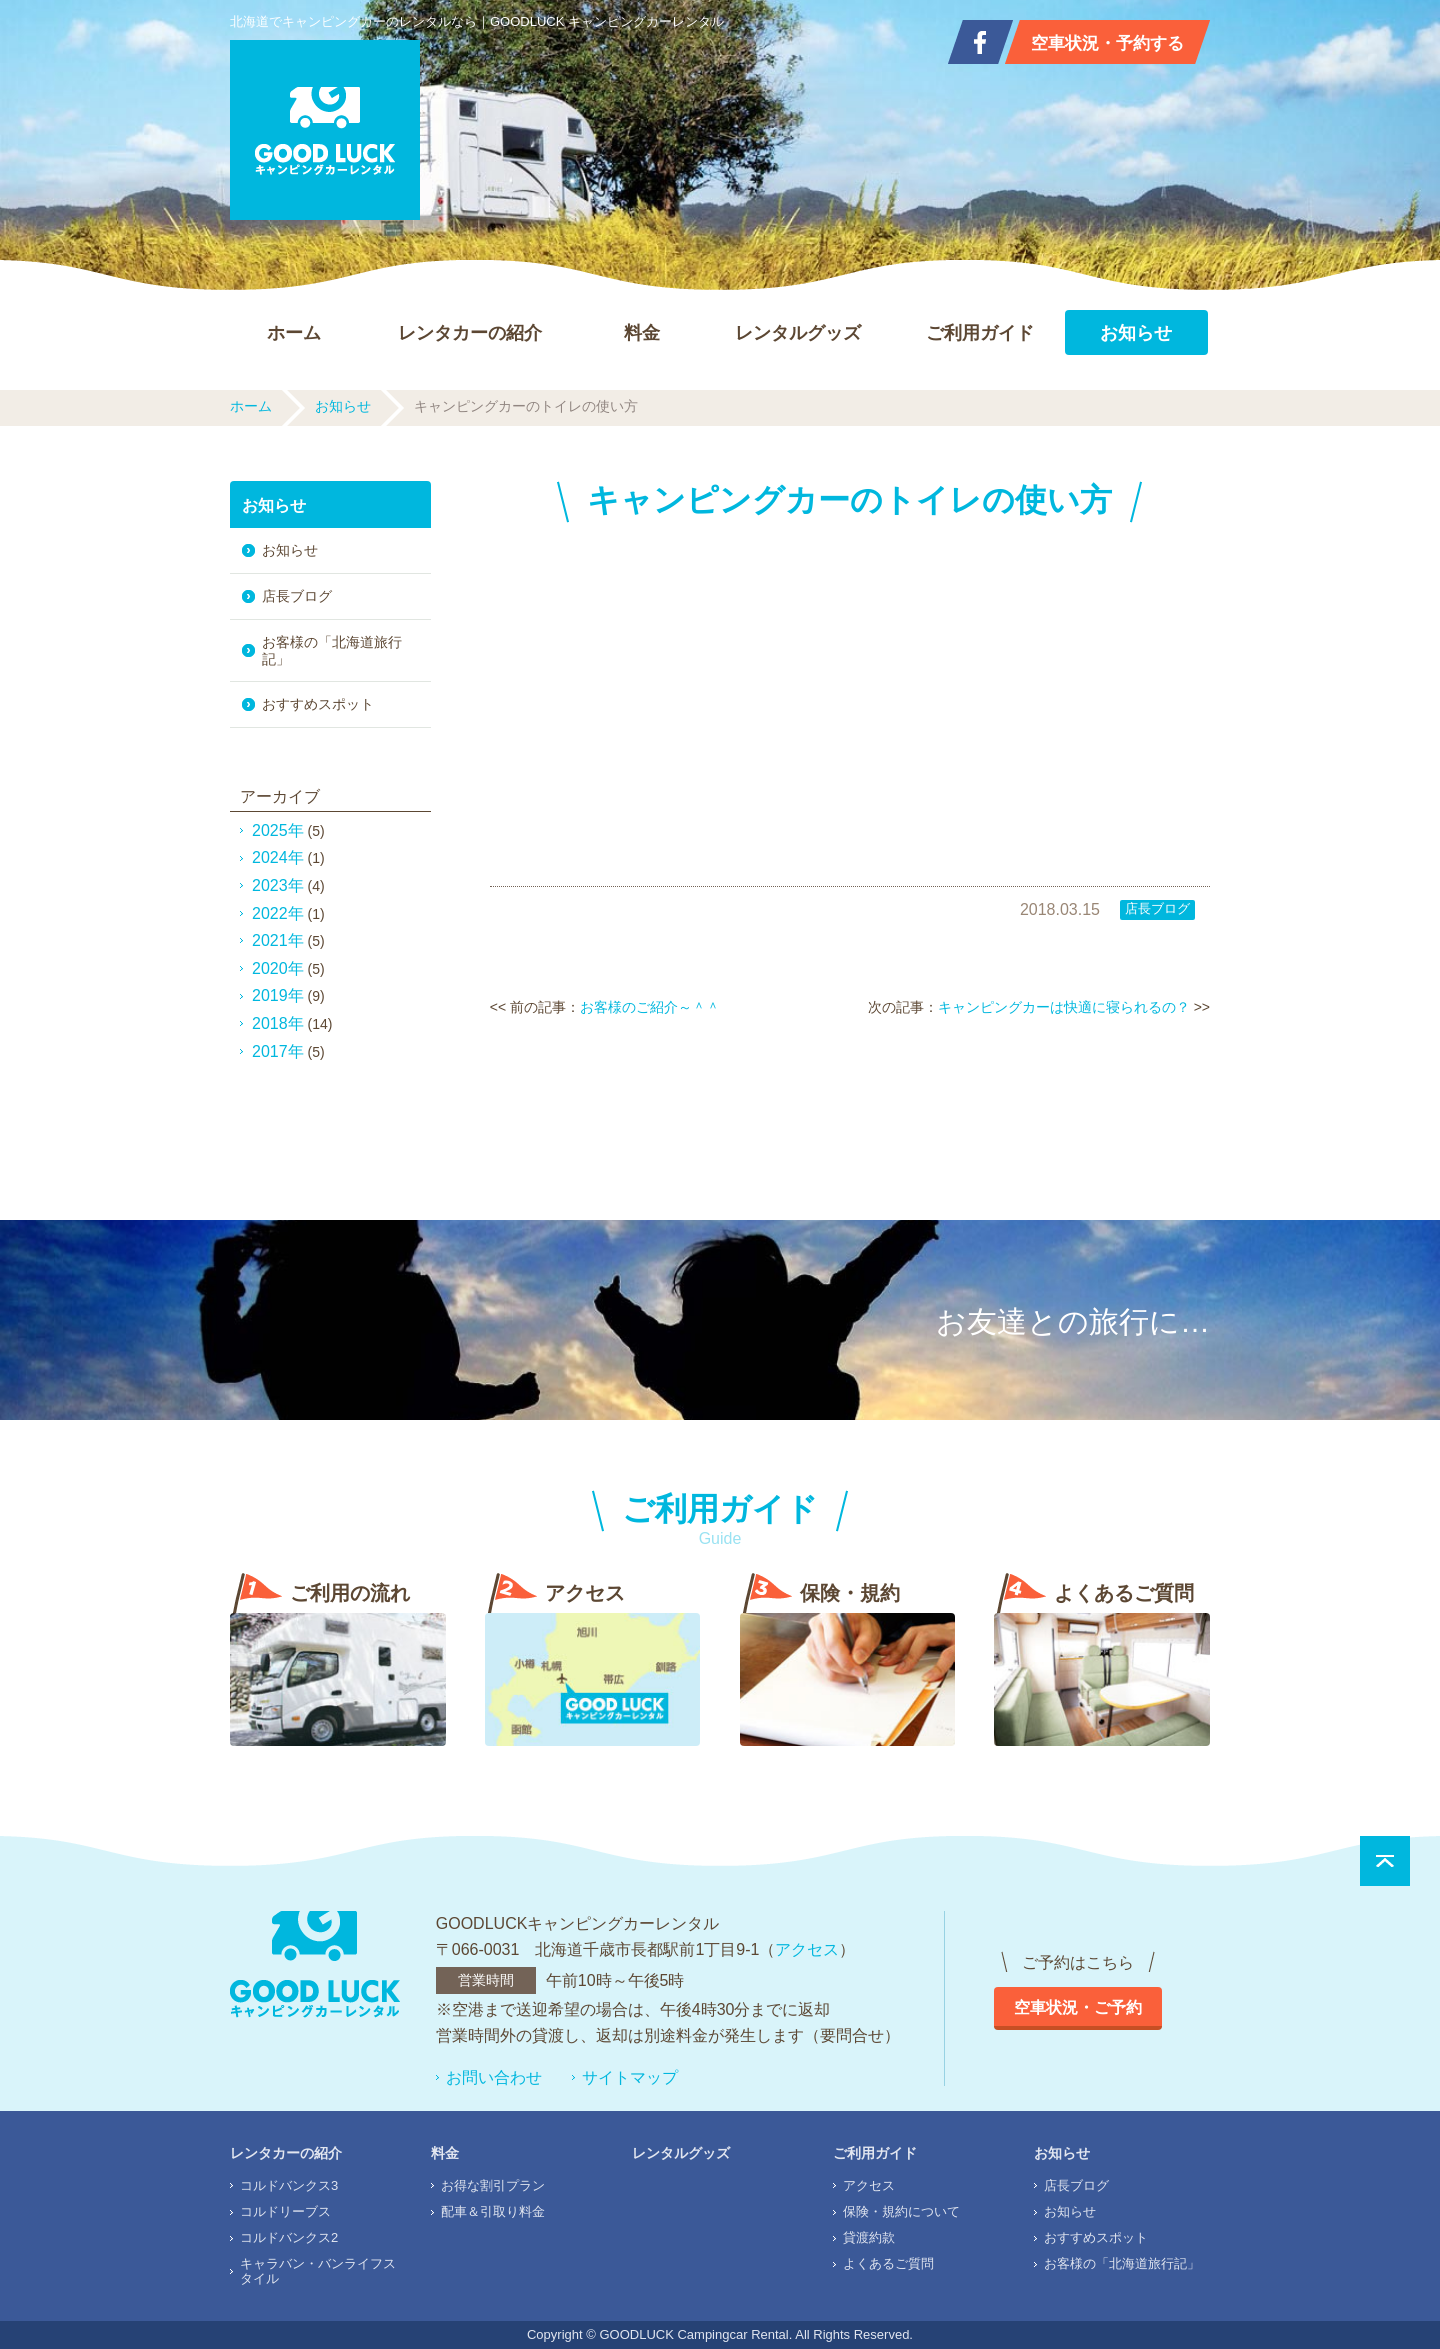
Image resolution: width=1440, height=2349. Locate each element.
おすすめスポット (318, 704)
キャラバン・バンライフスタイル (318, 2270)
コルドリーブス (285, 2211)
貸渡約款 (869, 2237)
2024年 (278, 857)
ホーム (294, 333)
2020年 (278, 968)
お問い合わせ (494, 2077)
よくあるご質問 (888, 2263)
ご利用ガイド (980, 333)
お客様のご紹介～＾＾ (650, 1007)
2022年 (278, 913)
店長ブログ (1157, 908)
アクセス (807, 1949)
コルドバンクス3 (289, 2185)
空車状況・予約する (1107, 43)
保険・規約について (901, 2211)
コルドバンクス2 (289, 2237)
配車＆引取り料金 (493, 2211)
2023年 (278, 885)
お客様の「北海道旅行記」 (332, 650)
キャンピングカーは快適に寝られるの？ (1064, 1007)
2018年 (278, 1023)
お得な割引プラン (493, 2185)
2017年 (278, 1051)
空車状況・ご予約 (1078, 2007)
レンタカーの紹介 (470, 333)
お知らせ (1136, 333)
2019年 (278, 995)
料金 (642, 333)
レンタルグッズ (798, 333)
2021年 (278, 940)
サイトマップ (630, 2077)
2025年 (278, 830)
